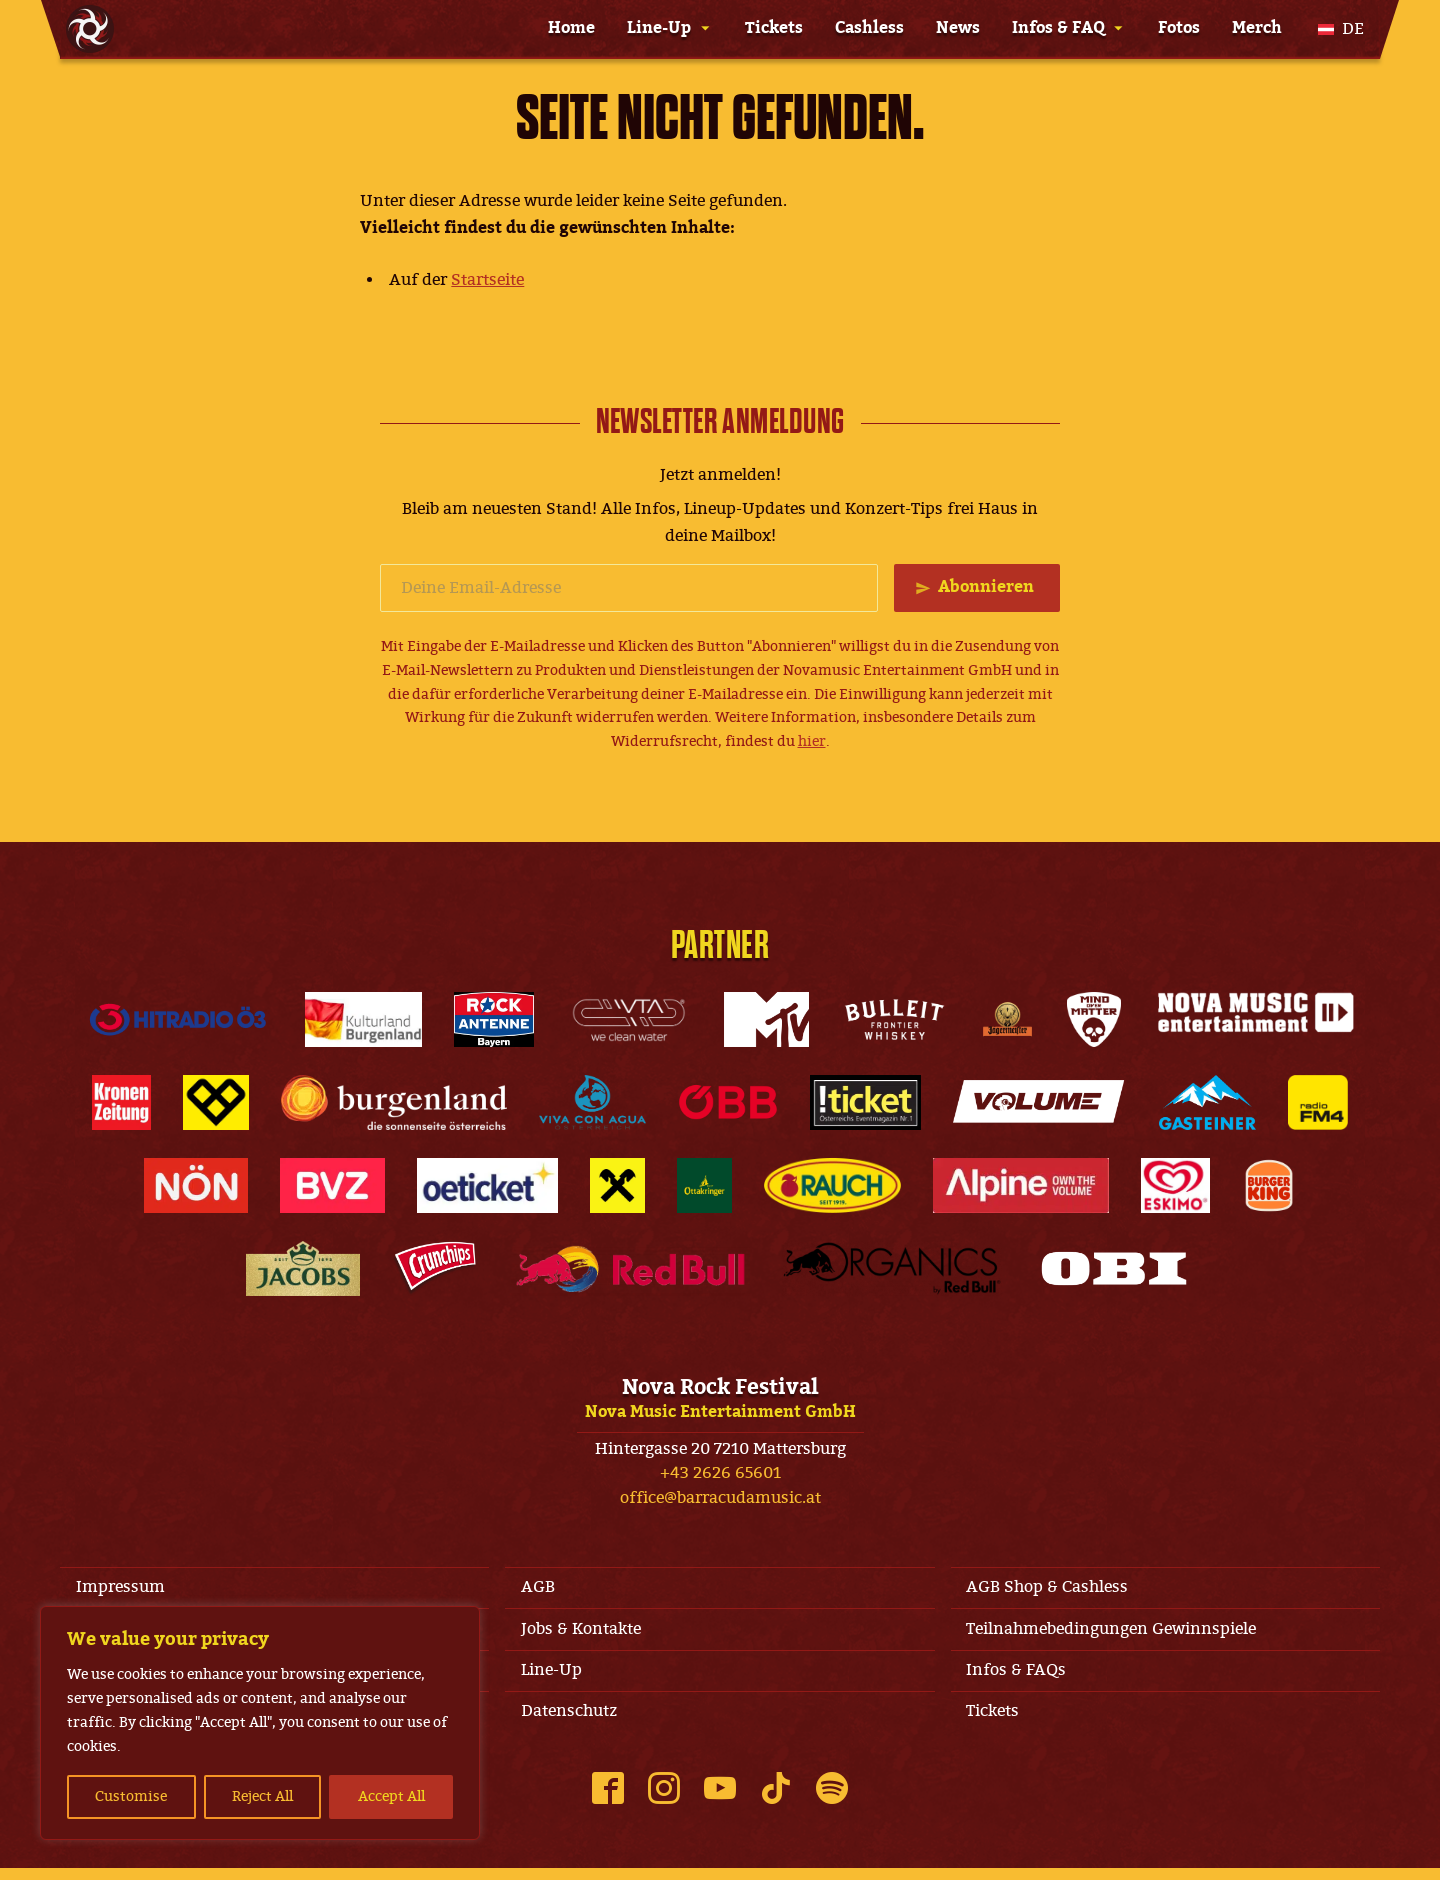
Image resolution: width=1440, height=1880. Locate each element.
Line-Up (659, 28)
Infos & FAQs (1021, 1678)
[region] (260, 1723)
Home (571, 28)
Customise (131, 1796)
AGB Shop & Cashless (1052, 1589)
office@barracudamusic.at (720, 1499)
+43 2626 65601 (720, 1474)
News (958, 28)
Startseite (487, 280)
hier (812, 742)
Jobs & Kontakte (585, 1634)
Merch (1257, 28)
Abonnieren (984, 588)
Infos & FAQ (1058, 28)
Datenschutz (573, 1722)
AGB (542, 1589)
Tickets (774, 28)
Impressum (124, 1589)
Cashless (869, 28)
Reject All (262, 1796)
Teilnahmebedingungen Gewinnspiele (1116, 1634)
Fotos (1179, 28)
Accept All (391, 1796)
